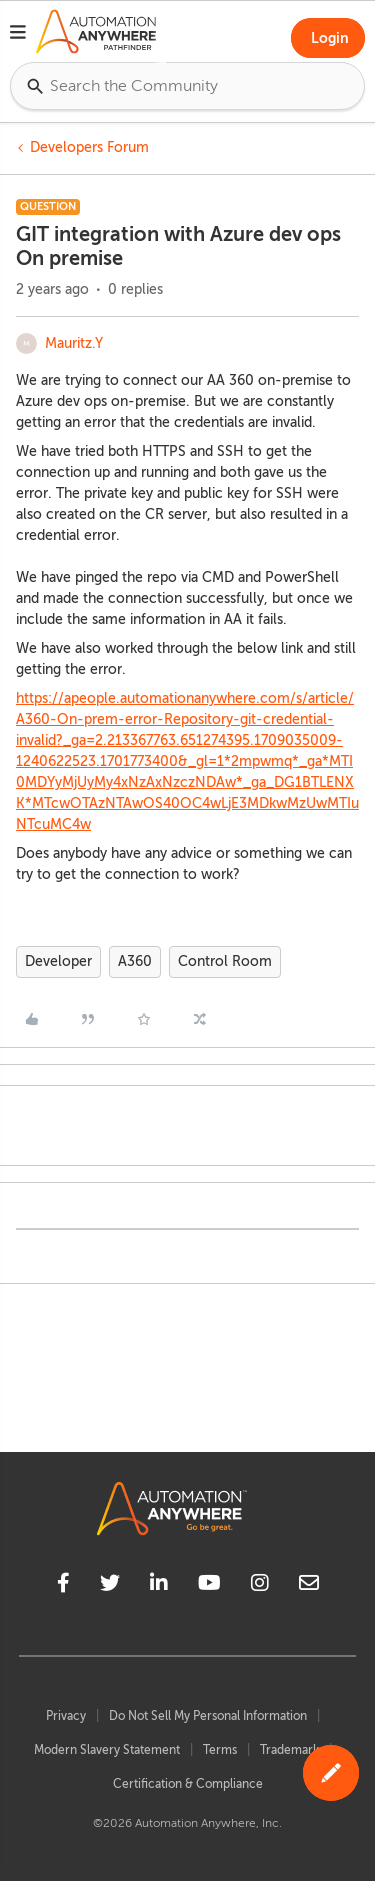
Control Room (225, 961)
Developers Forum (89, 147)
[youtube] (209, 1586)
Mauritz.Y (74, 343)
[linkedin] (159, 1586)
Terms (220, 1750)
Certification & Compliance (188, 1784)
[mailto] (309, 1586)
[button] (18, 35)
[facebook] (63, 1586)
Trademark (289, 1750)
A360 (135, 961)
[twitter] (110, 1586)
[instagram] (260, 1586)
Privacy (66, 1716)
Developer (58, 961)
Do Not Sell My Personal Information (208, 1716)
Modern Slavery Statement (107, 1750)
